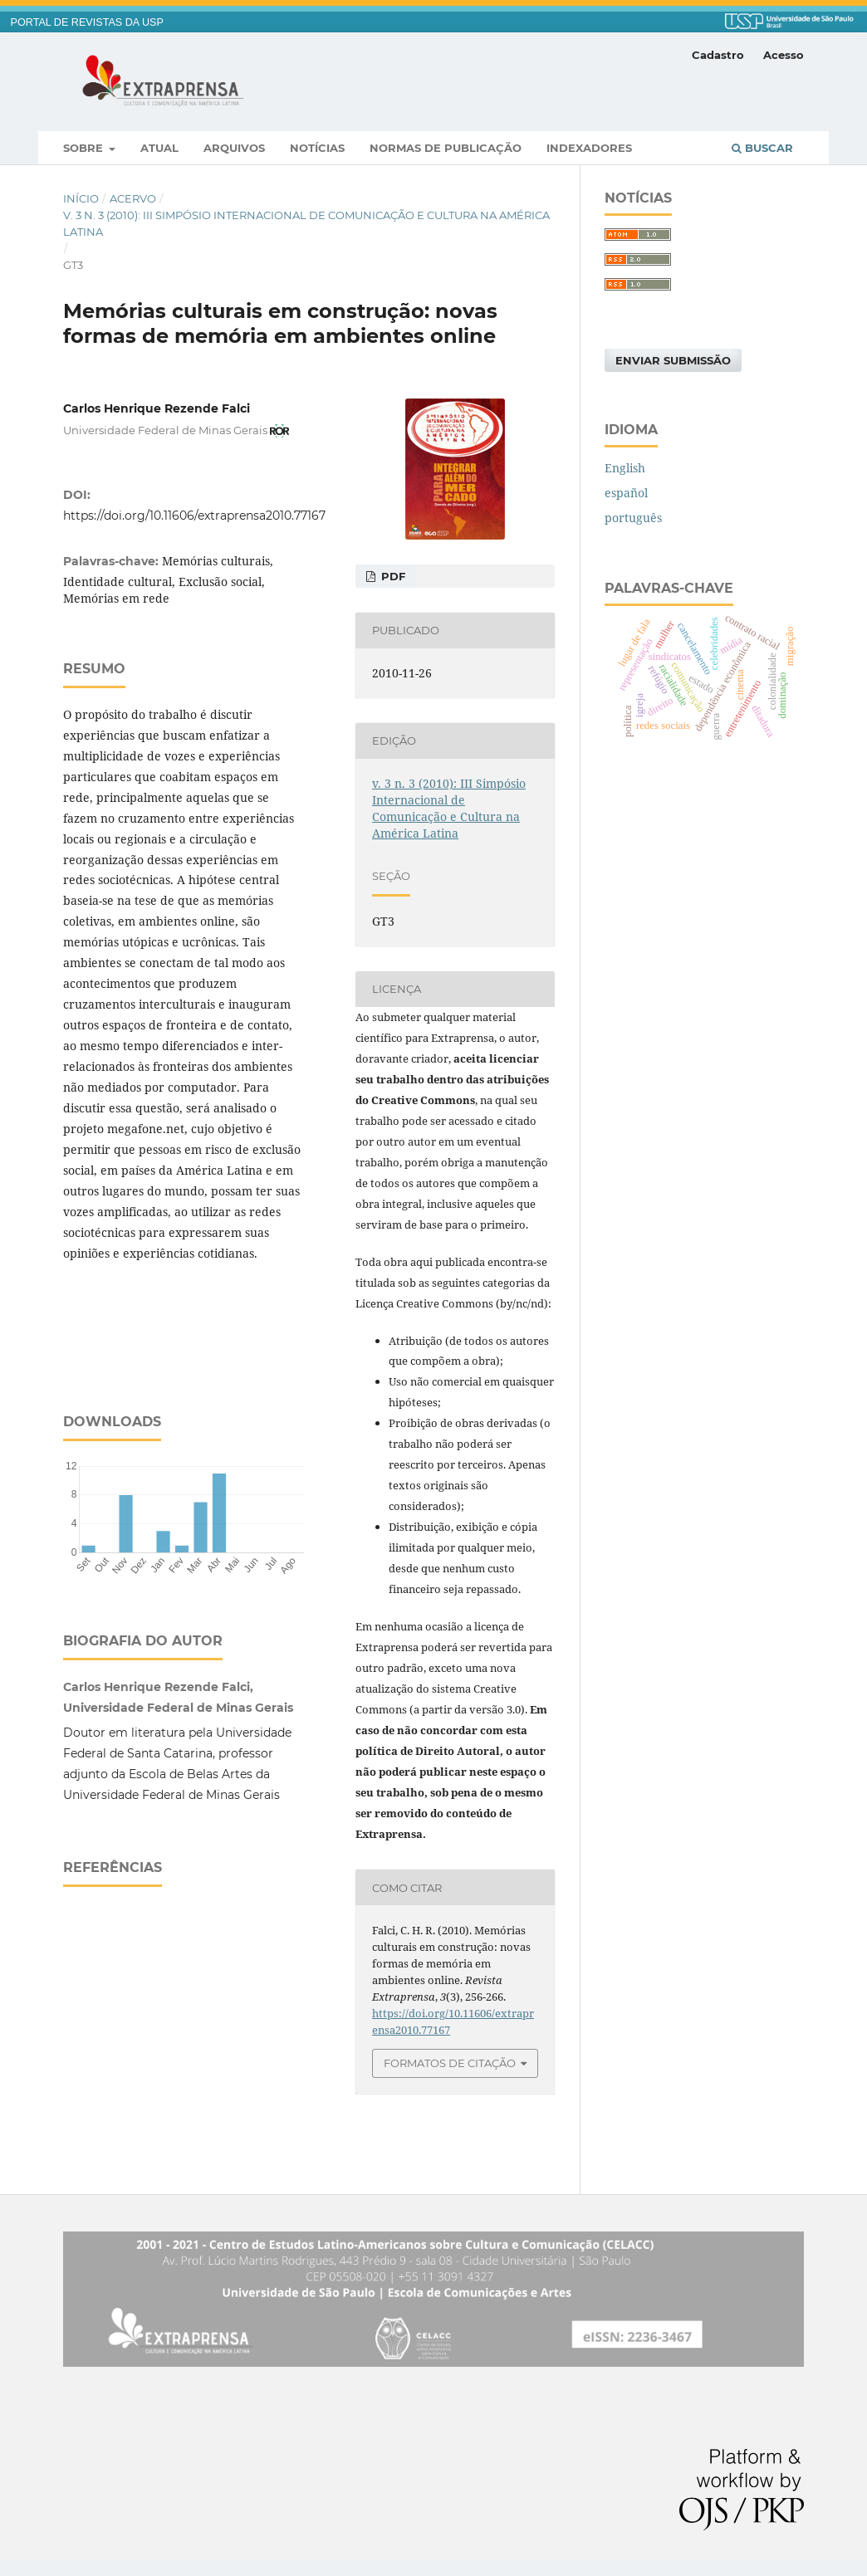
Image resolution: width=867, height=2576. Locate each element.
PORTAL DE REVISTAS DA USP (87, 22)
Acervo (133, 198)
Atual (159, 147)
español (626, 493)
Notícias (317, 147)
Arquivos (234, 147)
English (625, 468)
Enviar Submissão (673, 360)
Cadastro (718, 54)
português (633, 517)
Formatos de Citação (450, 2063)
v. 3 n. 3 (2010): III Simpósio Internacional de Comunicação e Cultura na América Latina (306, 223)
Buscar (762, 147)
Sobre (84, 147)
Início (81, 198)
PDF (391, 576)
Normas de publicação (446, 147)
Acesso (783, 54)
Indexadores (589, 147)
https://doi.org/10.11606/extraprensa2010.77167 (194, 515)
